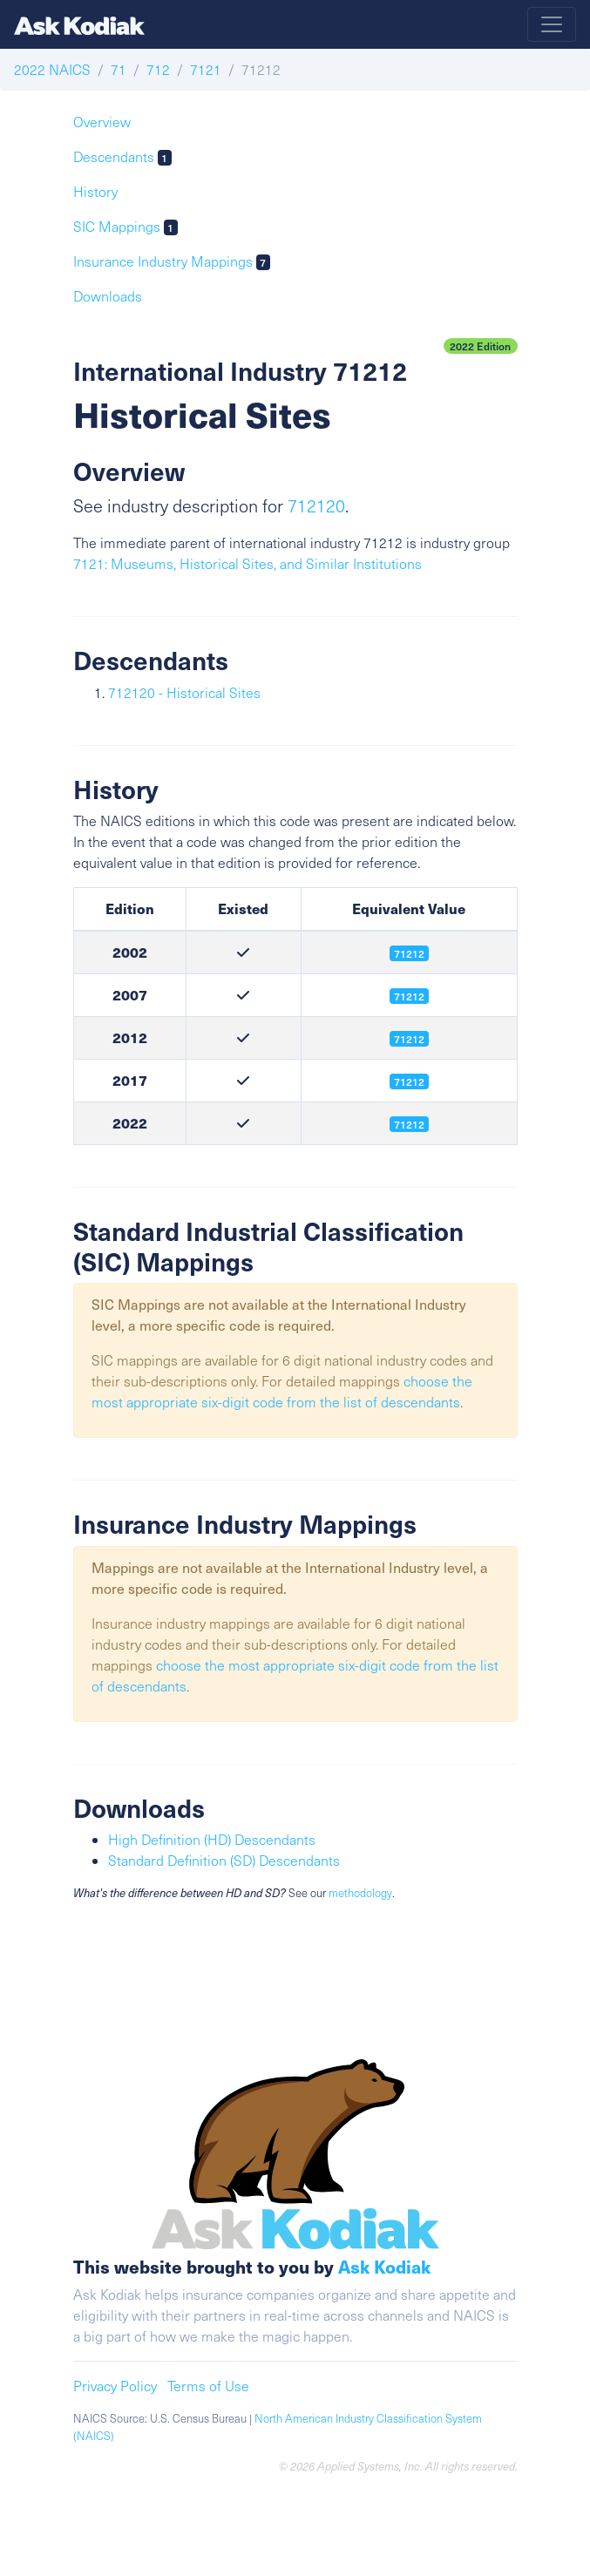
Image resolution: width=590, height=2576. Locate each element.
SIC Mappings (126, 226)
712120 (316, 505)
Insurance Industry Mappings (172, 261)
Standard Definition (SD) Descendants (224, 1860)
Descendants (123, 156)
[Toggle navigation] (551, 24)
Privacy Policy (115, 2385)
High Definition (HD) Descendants (211, 1839)
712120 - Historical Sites (184, 692)
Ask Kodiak (384, 2266)
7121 (205, 69)
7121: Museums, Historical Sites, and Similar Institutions (247, 563)
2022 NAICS (52, 69)
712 (158, 69)
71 (118, 69)
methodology (360, 1893)
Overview (102, 121)
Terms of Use (208, 2385)
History (95, 191)
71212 (409, 1039)
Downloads (107, 296)
